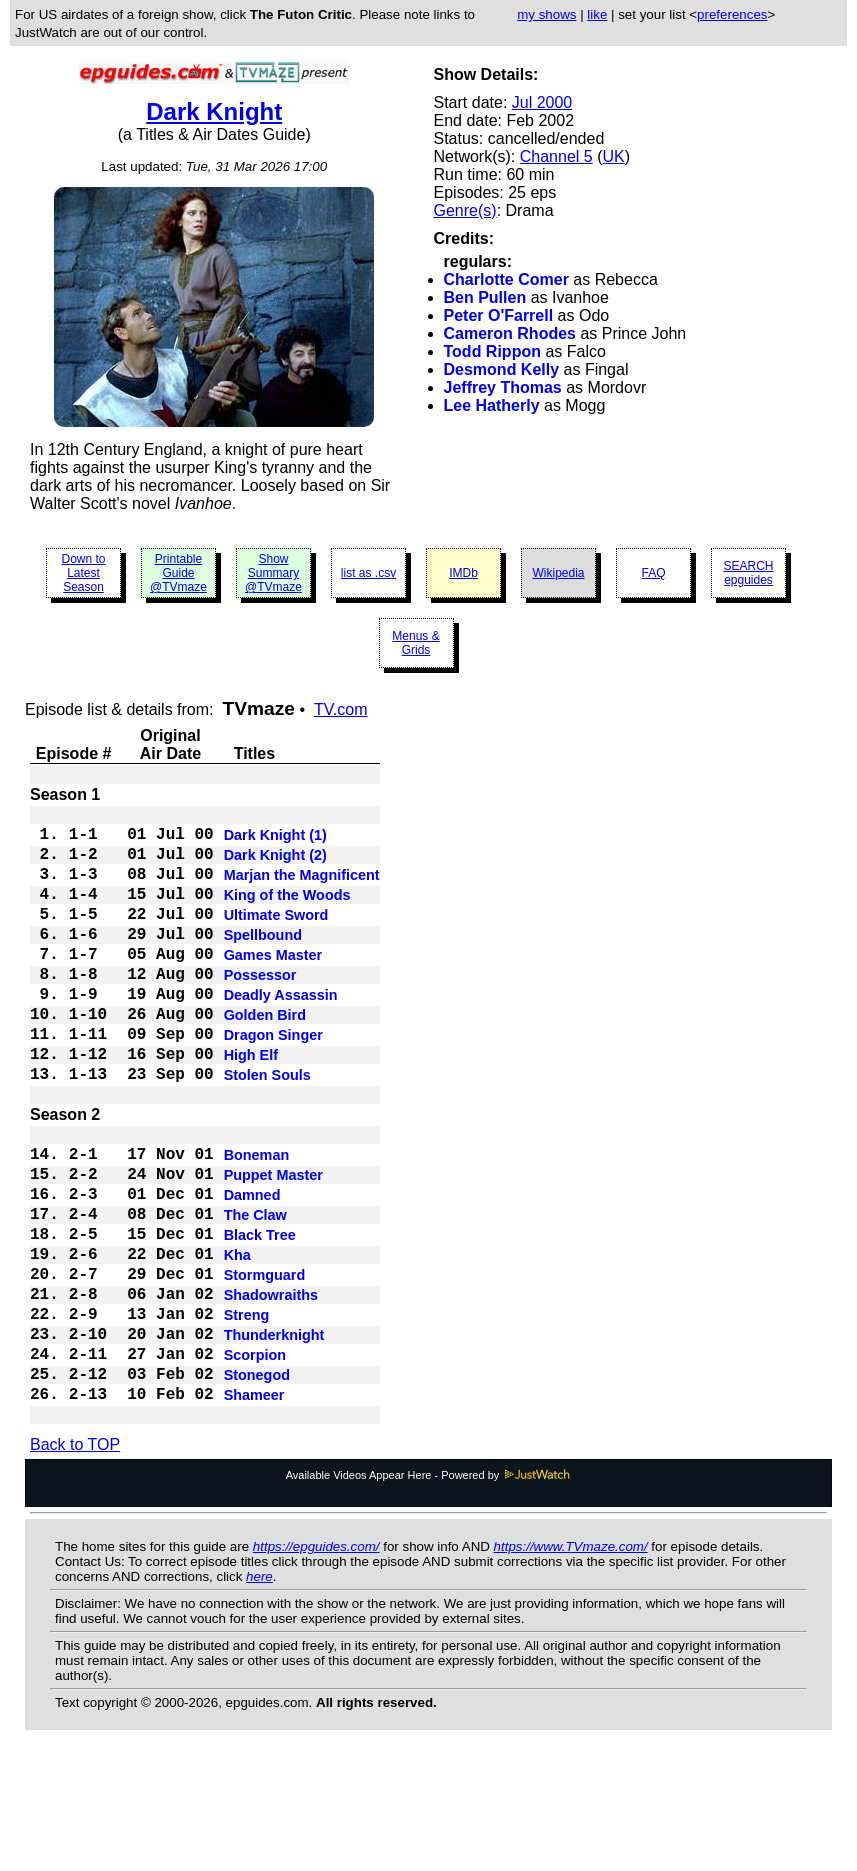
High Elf (251, 1105)
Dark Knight (214, 111)
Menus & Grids (415, 643)
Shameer (254, 1509)
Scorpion (255, 1461)
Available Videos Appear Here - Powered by (429, 1591)
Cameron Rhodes (510, 333)
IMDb (463, 573)
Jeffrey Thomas (503, 387)
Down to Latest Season (83, 573)
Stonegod (257, 1485)
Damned (252, 1269)
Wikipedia (558, 573)
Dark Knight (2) (275, 865)
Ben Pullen (485, 297)
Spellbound (263, 961)
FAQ (653, 573)
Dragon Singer (273, 1081)
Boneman (257, 1221)
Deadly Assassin (281, 1033)
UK (613, 156)
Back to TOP (75, 1560)
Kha (237, 1341)
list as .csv (368, 573)
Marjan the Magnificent (302, 889)
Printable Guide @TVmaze (178, 573)
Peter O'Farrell (499, 315)
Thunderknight (274, 1437)
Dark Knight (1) (275, 841)
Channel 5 (556, 156)
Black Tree (260, 1317)
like (597, 14)
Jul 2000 (542, 102)
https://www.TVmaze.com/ (571, 1662)
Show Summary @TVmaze (273, 573)
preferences (732, 14)
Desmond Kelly (502, 369)
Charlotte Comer (506, 279)
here (259, 1692)
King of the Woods (287, 913)
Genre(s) (465, 210)
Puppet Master (273, 1245)
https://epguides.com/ (316, 1662)
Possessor (260, 1009)
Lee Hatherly (492, 405)
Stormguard (265, 1365)
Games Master (273, 985)
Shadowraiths (271, 1389)
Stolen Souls (267, 1129)
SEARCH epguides (748, 573)
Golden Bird (265, 1057)
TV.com (341, 709)
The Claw (255, 1293)
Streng (247, 1413)
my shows (546, 14)
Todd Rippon (492, 351)
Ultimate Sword (276, 937)
